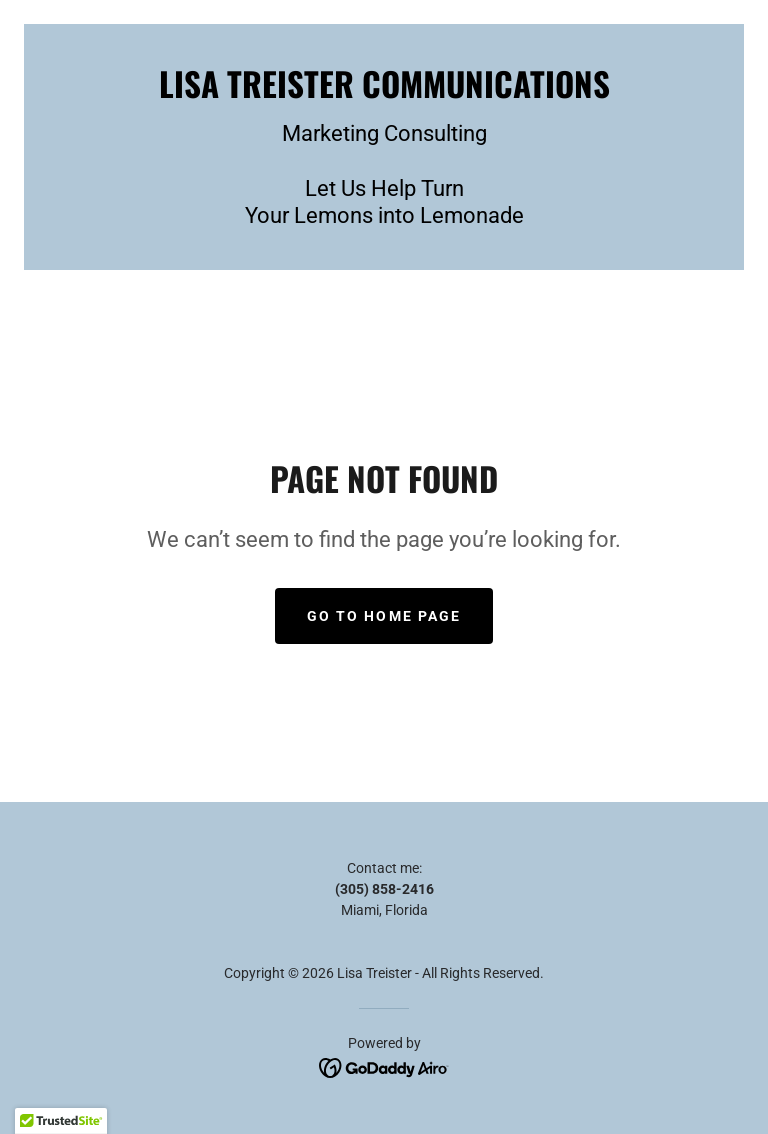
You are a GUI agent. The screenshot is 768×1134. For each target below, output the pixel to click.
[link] (384, 92)
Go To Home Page (383, 616)
